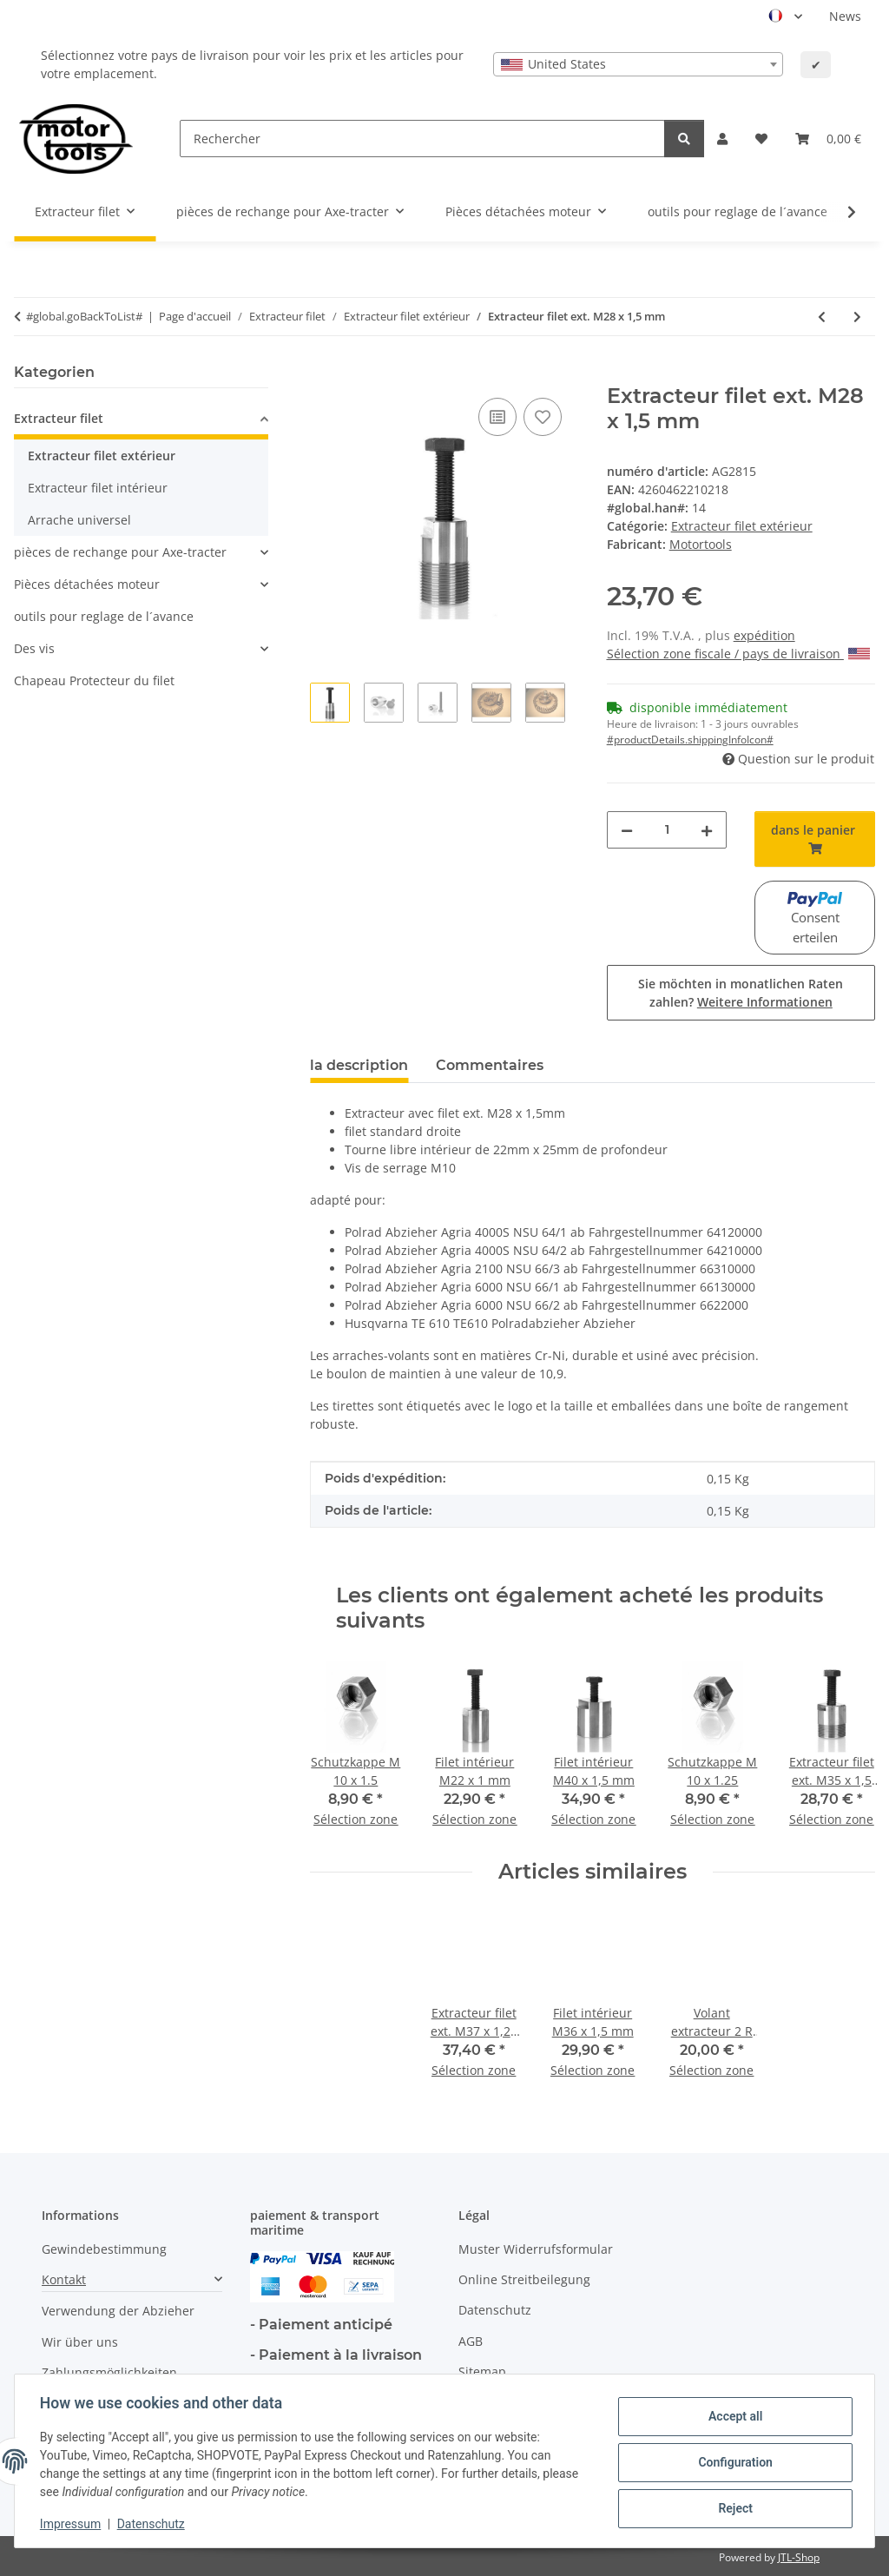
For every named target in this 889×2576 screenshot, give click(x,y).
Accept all (733, 2417)
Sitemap (482, 2371)
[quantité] (667, 830)
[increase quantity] (707, 830)
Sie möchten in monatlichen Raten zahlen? (740, 992)
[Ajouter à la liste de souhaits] (543, 417)
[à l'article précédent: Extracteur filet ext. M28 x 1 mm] (822, 316)
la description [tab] (359, 1065)
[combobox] (638, 64)
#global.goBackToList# (84, 316)
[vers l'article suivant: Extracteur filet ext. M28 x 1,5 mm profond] (857, 316)
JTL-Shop (799, 2557)
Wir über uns (80, 2342)
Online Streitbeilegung (524, 2279)
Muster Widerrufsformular (535, 2249)
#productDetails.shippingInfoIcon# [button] (690, 739)
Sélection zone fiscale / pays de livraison (738, 653)
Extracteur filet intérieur (98, 487)
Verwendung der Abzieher (118, 2310)
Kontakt (64, 2279)
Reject (732, 2507)
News (845, 16)
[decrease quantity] (627, 830)
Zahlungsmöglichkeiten (109, 2372)
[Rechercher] (422, 138)
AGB (470, 2341)
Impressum (73, 2524)
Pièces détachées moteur (87, 584)
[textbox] (638, 64)
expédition (764, 635)
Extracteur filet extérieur (742, 526)
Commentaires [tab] (489, 1065)
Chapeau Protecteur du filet (94, 680)
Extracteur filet (58, 418)
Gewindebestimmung (104, 2249)
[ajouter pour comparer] (497, 417)
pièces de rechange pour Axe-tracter (120, 552)
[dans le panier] (324, 374)
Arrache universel (79, 520)
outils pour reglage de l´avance (104, 616)
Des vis (34, 648)
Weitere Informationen (765, 1002)
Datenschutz (154, 2524)
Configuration (732, 2462)
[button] (722, 138)
